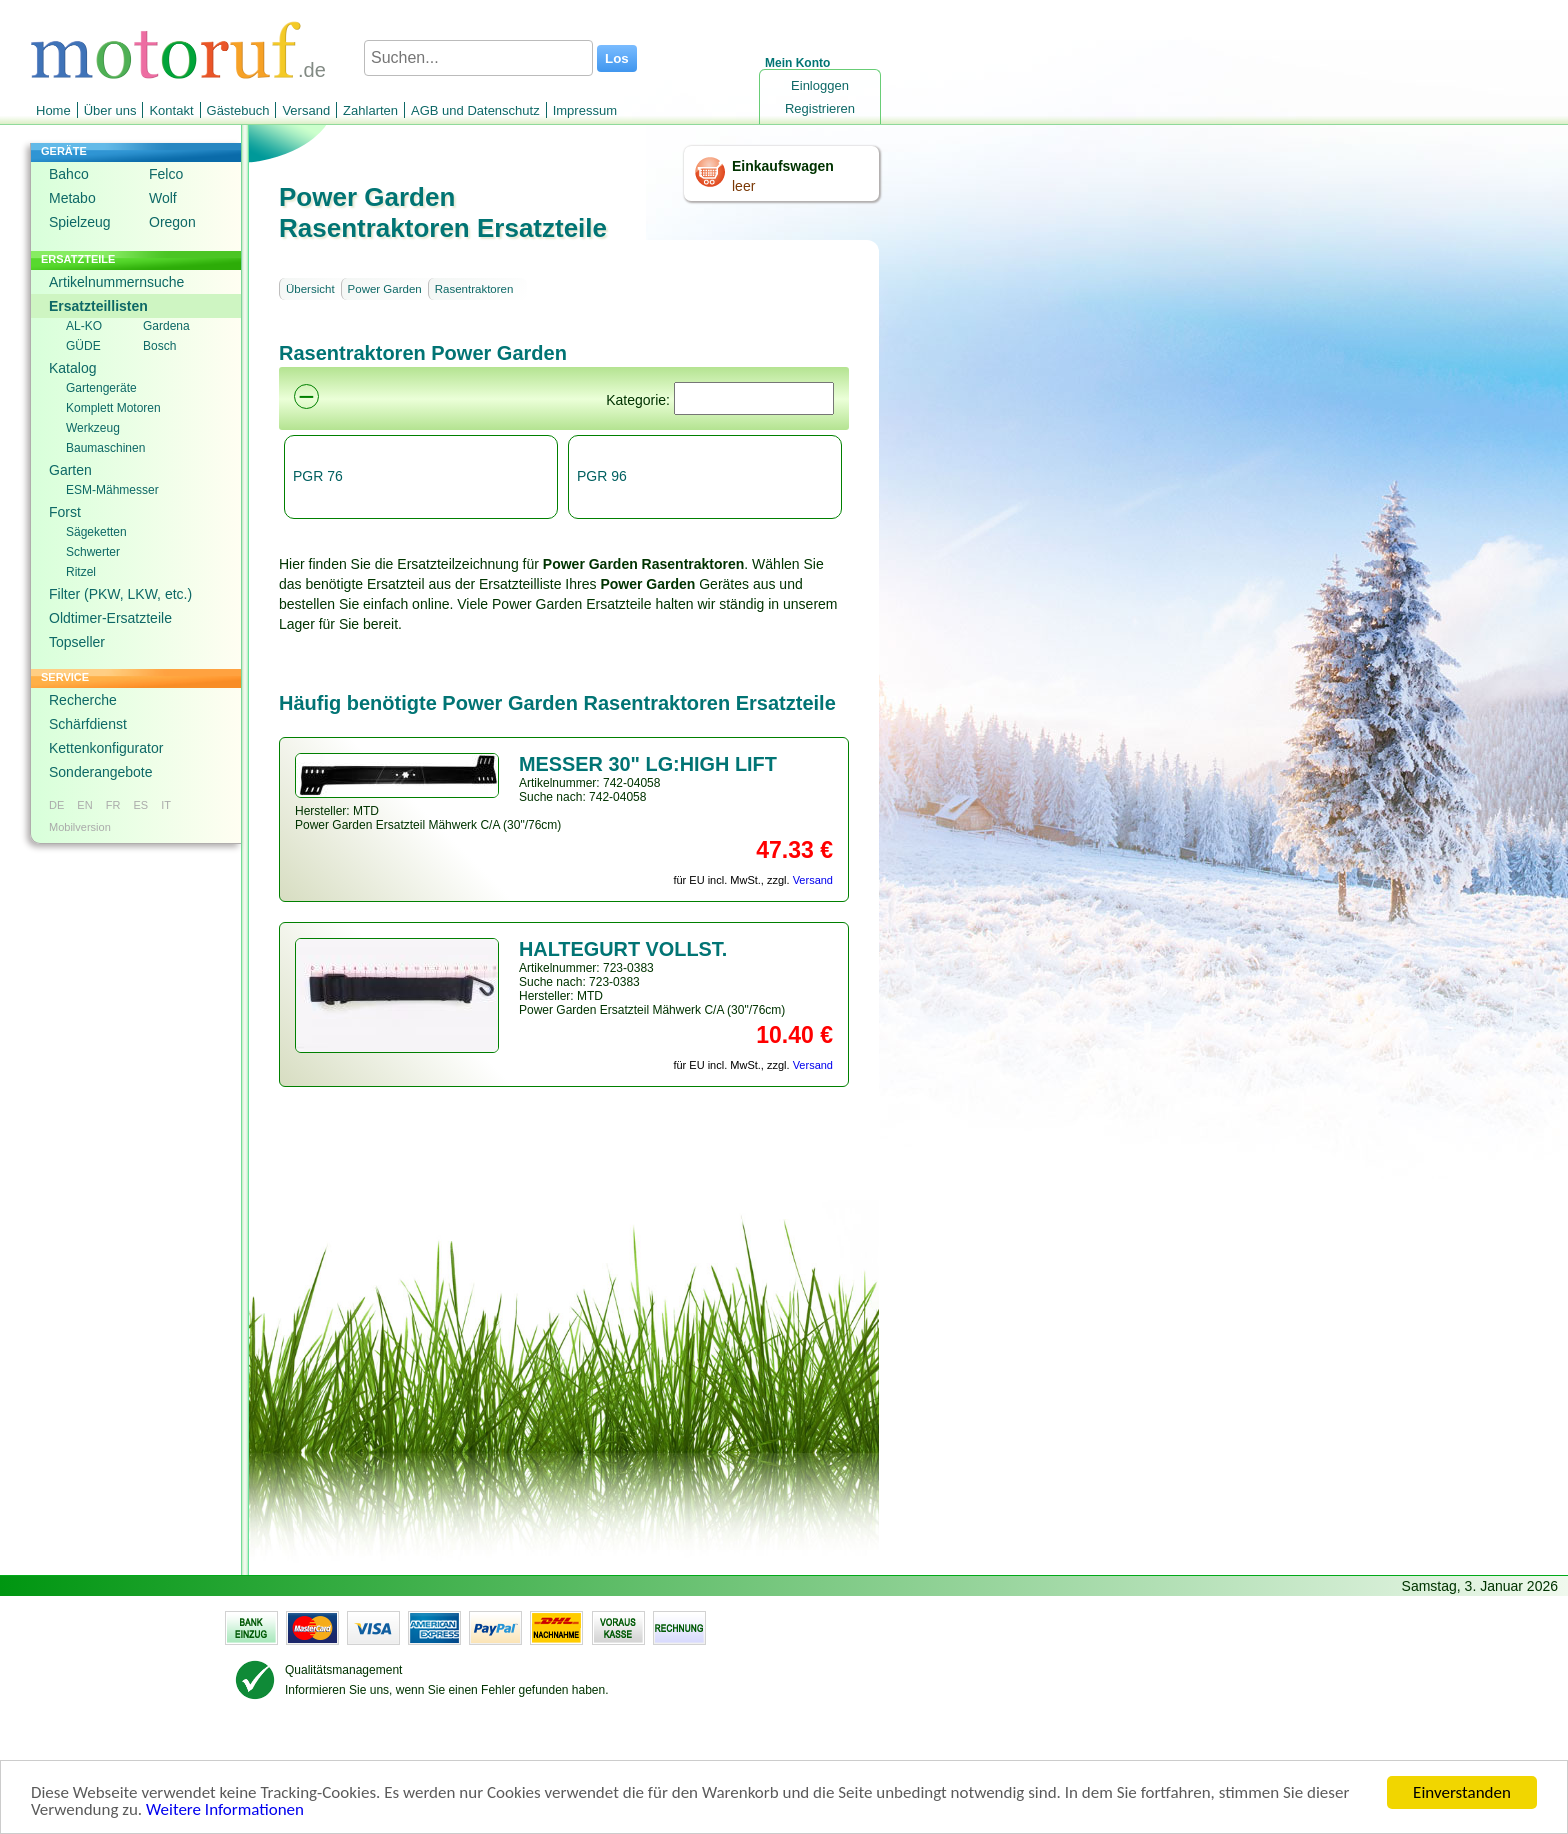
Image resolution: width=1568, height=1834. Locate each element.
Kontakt (171, 110)
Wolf (163, 198)
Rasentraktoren (474, 289)
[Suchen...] (478, 58)
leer (743, 186)
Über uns (110, 110)
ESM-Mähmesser (112, 490)
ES (140, 805)
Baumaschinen (105, 448)
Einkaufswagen (783, 166)
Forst (65, 512)
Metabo (72, 198)
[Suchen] (754, 398)
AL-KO (84, 326)
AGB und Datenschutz (475, 110)
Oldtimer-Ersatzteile (110, 618)
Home (53, 110)
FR (113, 805)
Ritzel (81, 572)
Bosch (159, 346)
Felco (166, 174)
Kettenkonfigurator (106, 748)
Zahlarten (370, 110)
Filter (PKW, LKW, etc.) (120, 594)
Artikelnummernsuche (116, 282)
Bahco (69, 174)
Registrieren (820, 108)
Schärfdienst (88, 724)
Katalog (72, 368)
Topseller (77, 642)
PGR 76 (318, 476)
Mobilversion (80, 827)
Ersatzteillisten (98, 306)
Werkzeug (93, 428)
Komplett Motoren (113, 408)
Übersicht (310, 289)
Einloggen (820, 85)
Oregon (172, 222)
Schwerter (93, 552)
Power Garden (385, 289)
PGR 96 (602, 476)
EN (84, 805)
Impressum (585, 110)
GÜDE (83, 346)
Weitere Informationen (225, 1810)
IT (166, 805)
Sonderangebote (101, 772)
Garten (70, 470)
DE (56, 805)
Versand (306, 110)
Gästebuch (238, 110)
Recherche (83, 700)
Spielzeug (80, 222)
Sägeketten (96, 532)
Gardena (166, 326)
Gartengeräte (101, 388)
